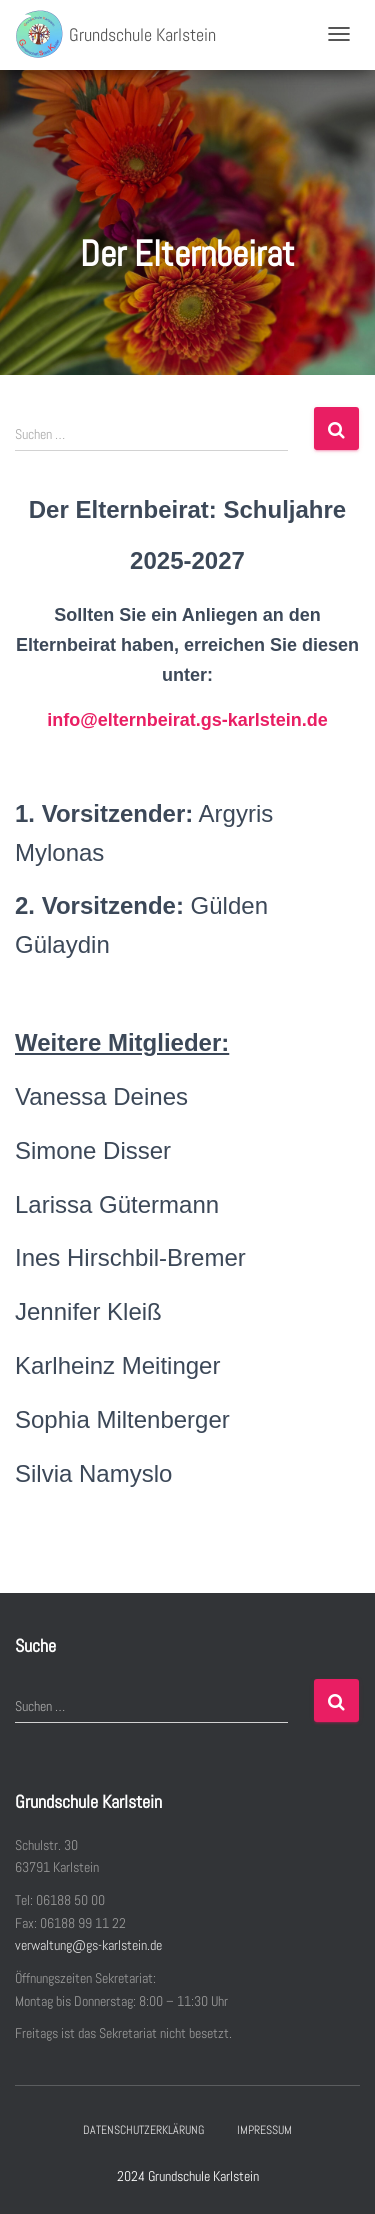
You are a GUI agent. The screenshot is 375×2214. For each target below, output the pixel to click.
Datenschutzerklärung (143, 2130)
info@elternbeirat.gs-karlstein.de (187, 720)
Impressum (264, 2130)
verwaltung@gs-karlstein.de (88, 1945)
